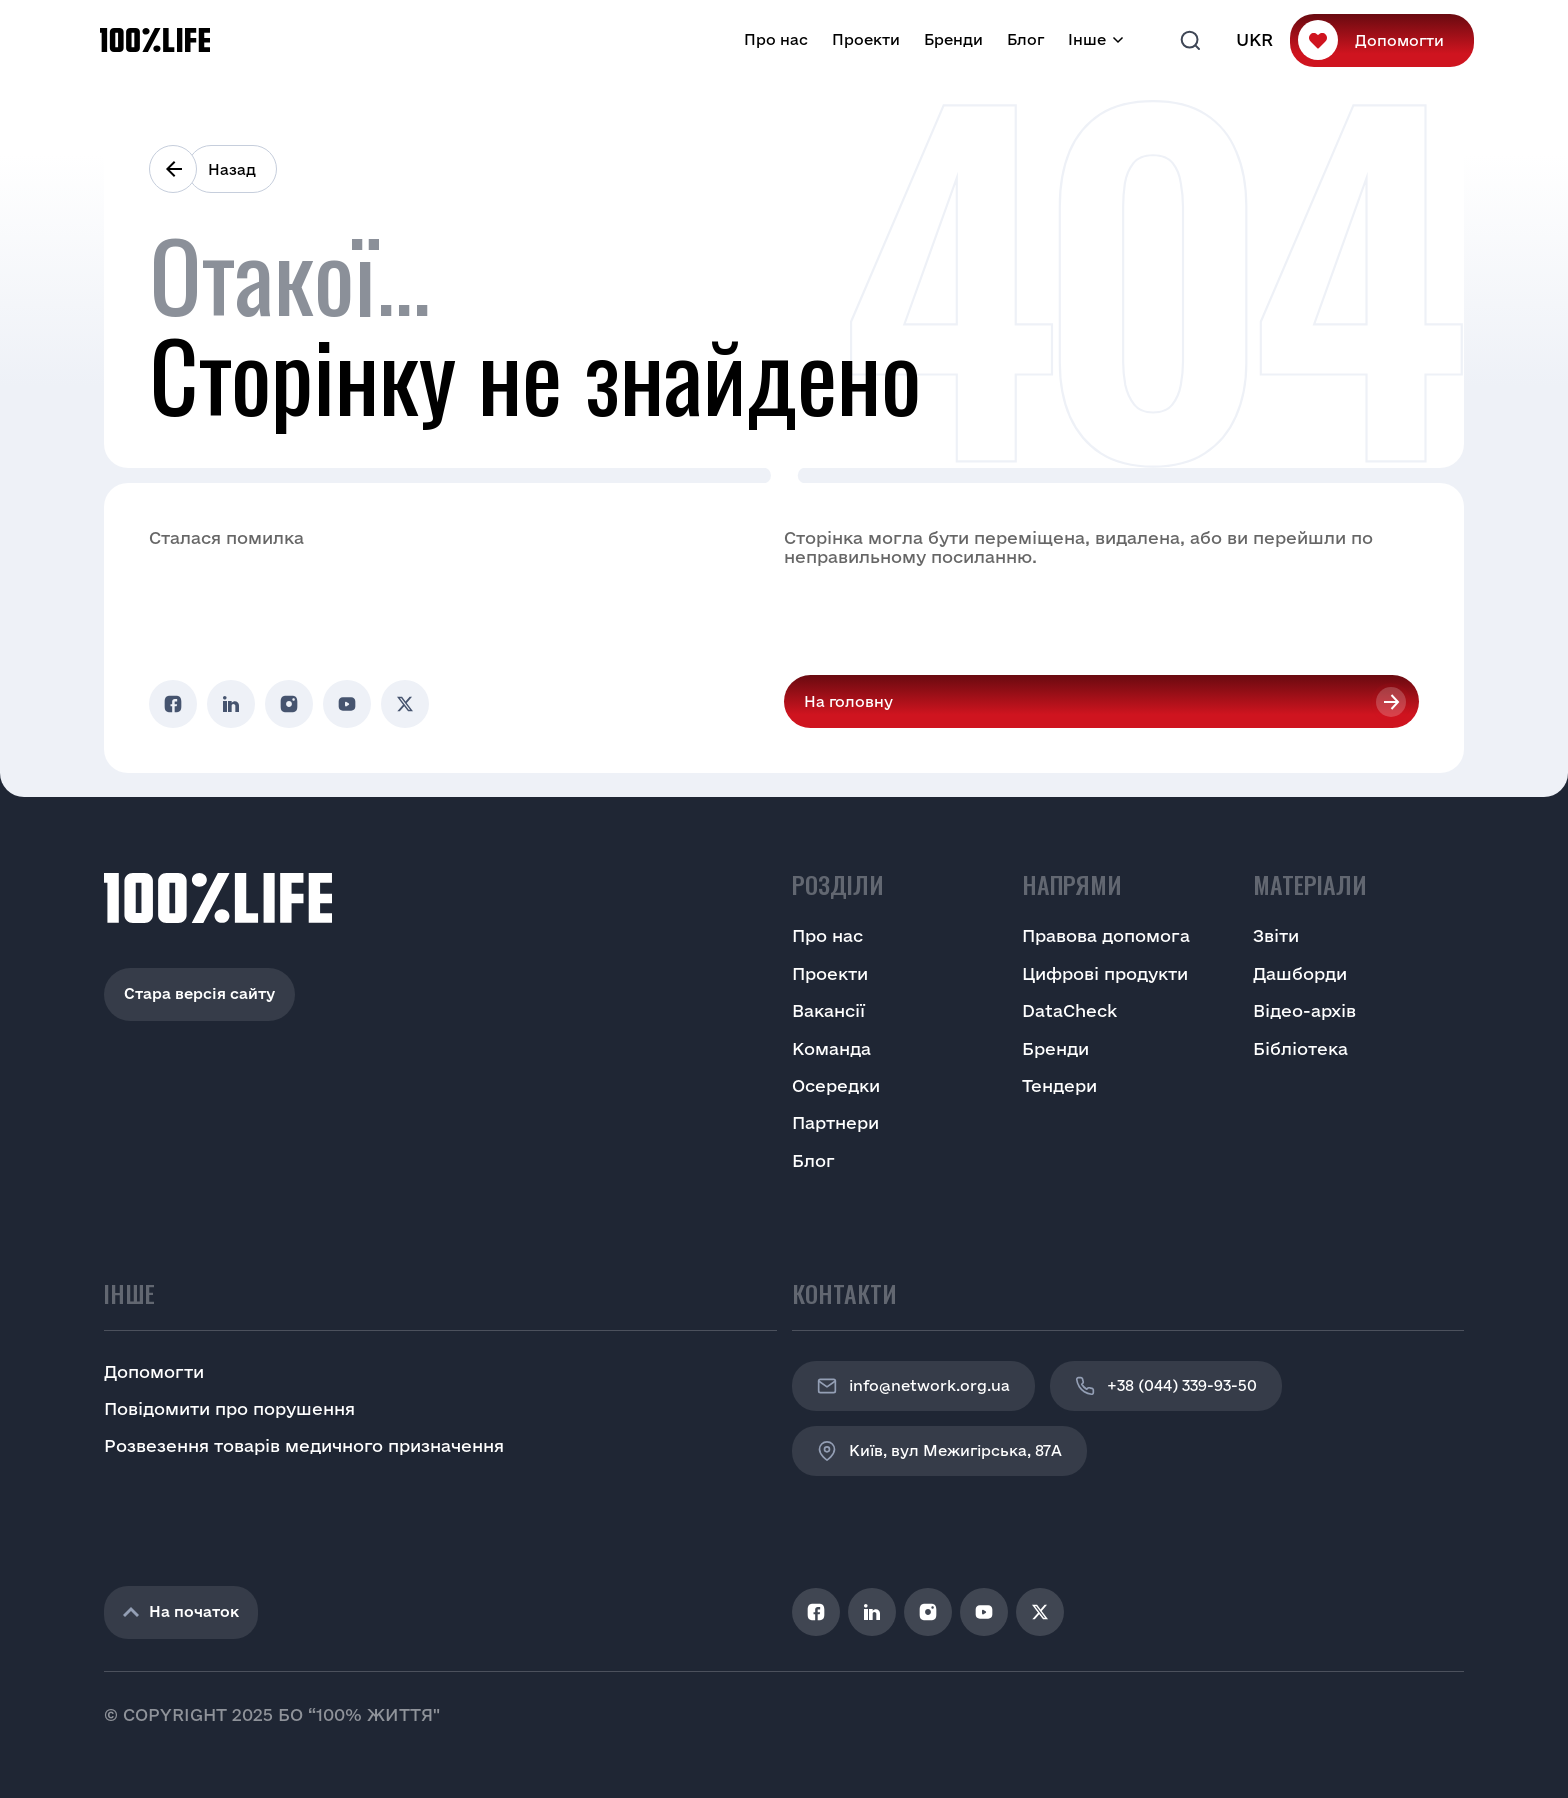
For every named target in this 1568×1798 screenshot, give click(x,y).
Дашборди (1300, 973)
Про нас (776, 39)
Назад (232, 169)
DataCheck (1069, 1010)
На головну (848, 701)
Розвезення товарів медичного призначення (304, 1445)
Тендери (1059, 1085)
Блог (1025, 39)
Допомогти (1399, 40)
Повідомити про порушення (229, 1408)
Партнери (835, 1122)
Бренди (953, 39)
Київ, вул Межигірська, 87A (939, 1451)
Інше (1087, 39)
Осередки (836, 1085)
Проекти (866, 39)
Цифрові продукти (1105, 973)
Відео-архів (1304, 1010)
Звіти (1276, 935)
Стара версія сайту (199, 993)
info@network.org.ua (913, 1386)
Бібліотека (1300, 1048)
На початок (181, 1611)
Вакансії (828, 1010)
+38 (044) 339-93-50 (1166, 1386)
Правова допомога (1106, 935)
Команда (831, 1048)
